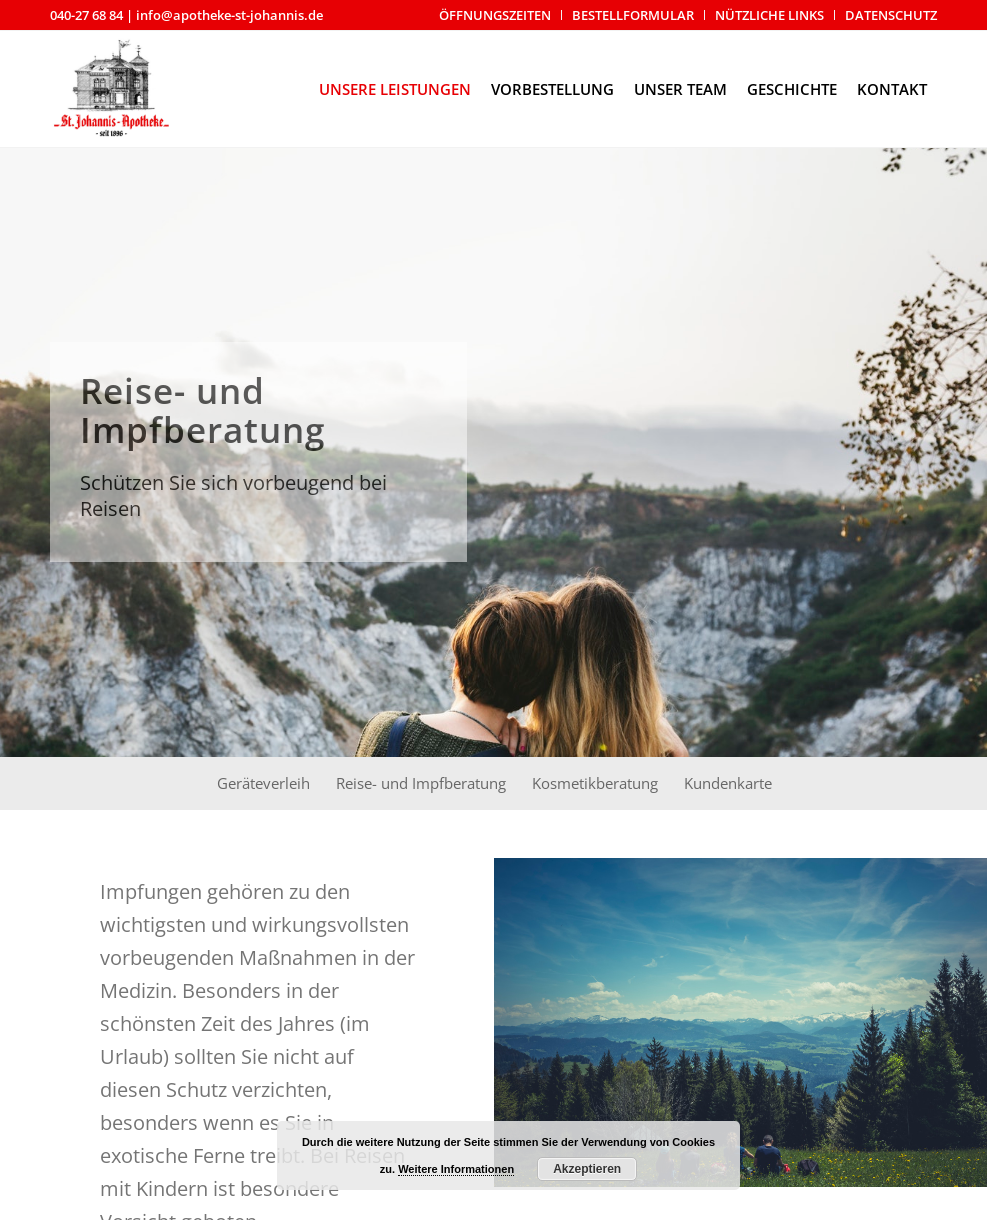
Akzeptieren (587, 1169)
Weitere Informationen (456, 1169)
